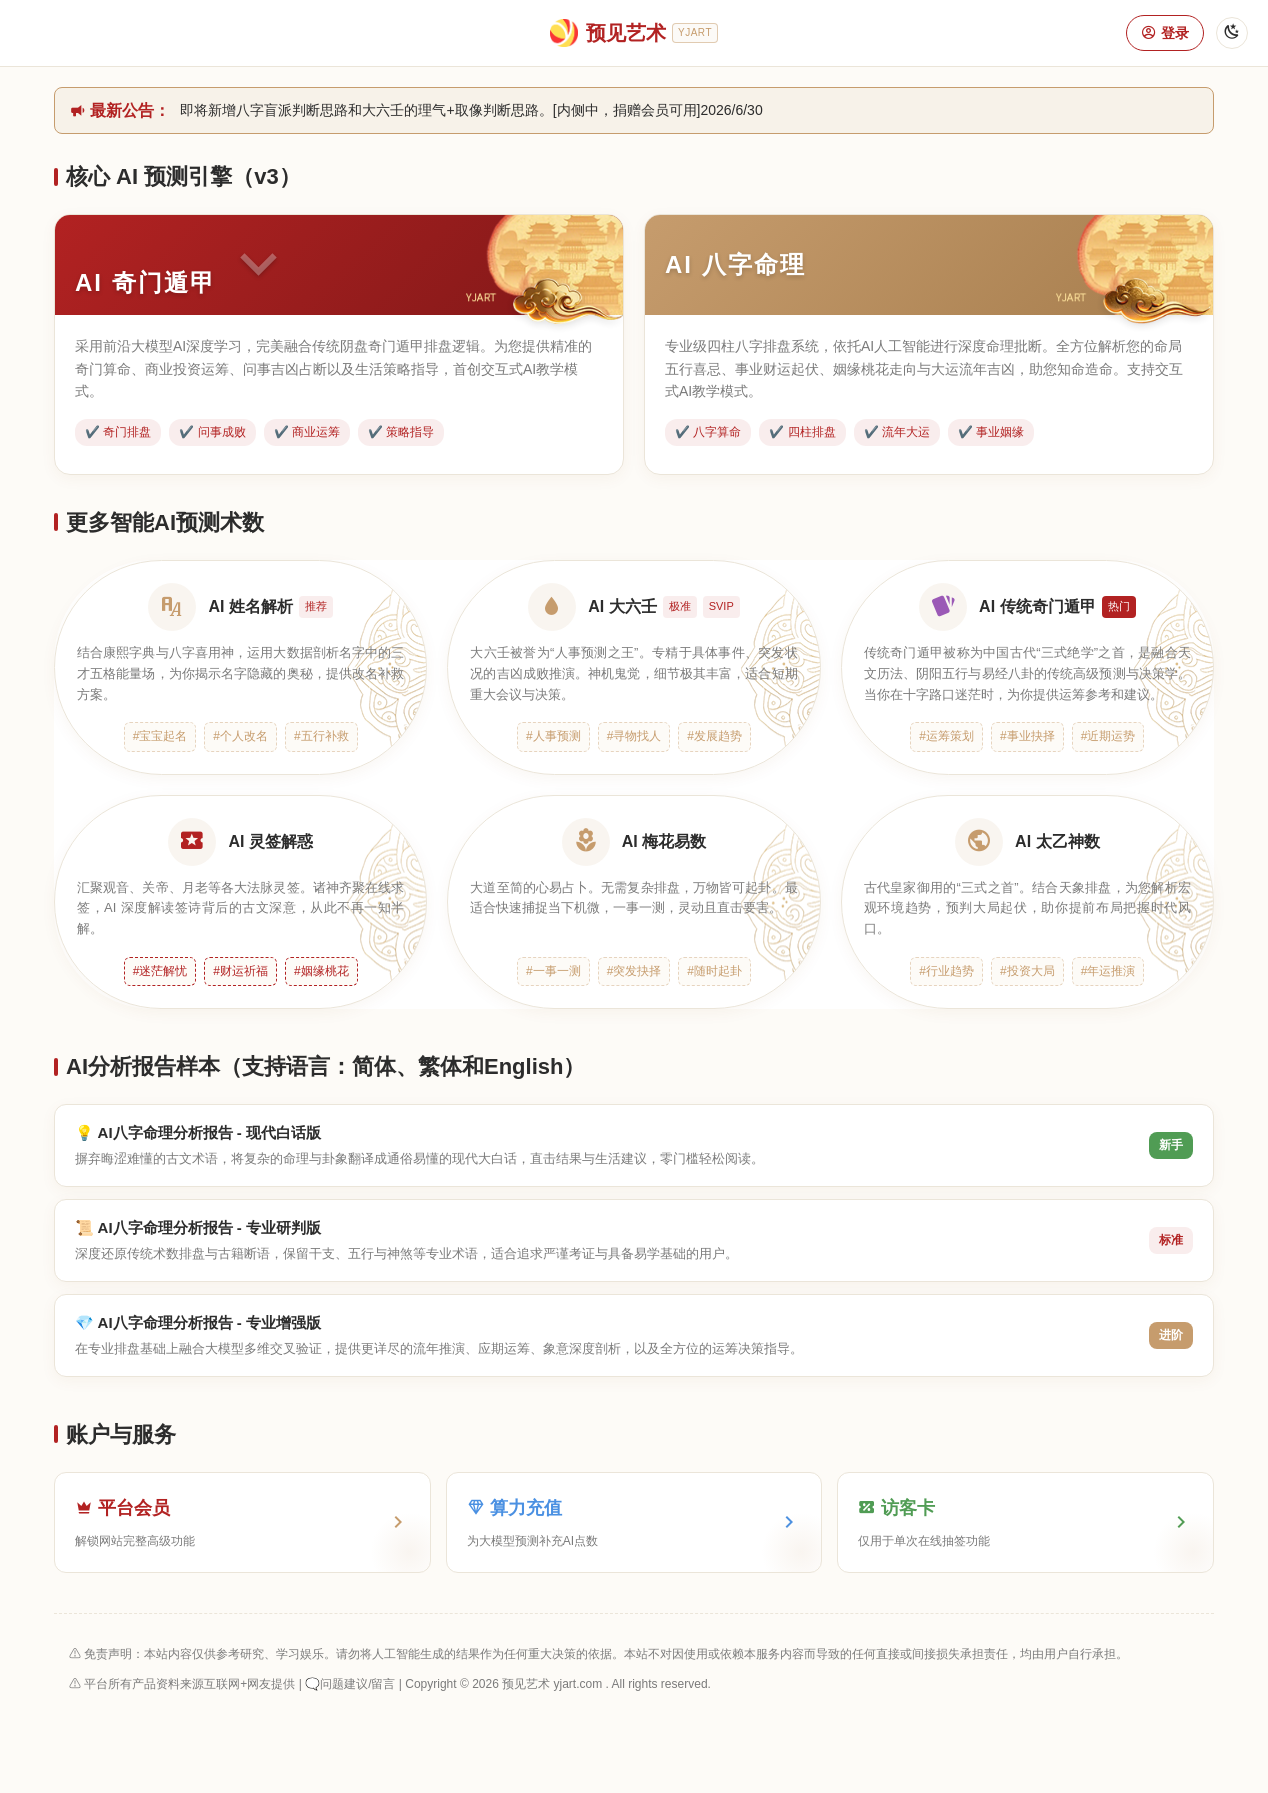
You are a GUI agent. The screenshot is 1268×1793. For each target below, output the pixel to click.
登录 (1165, 33)
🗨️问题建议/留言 (350, 1684)
